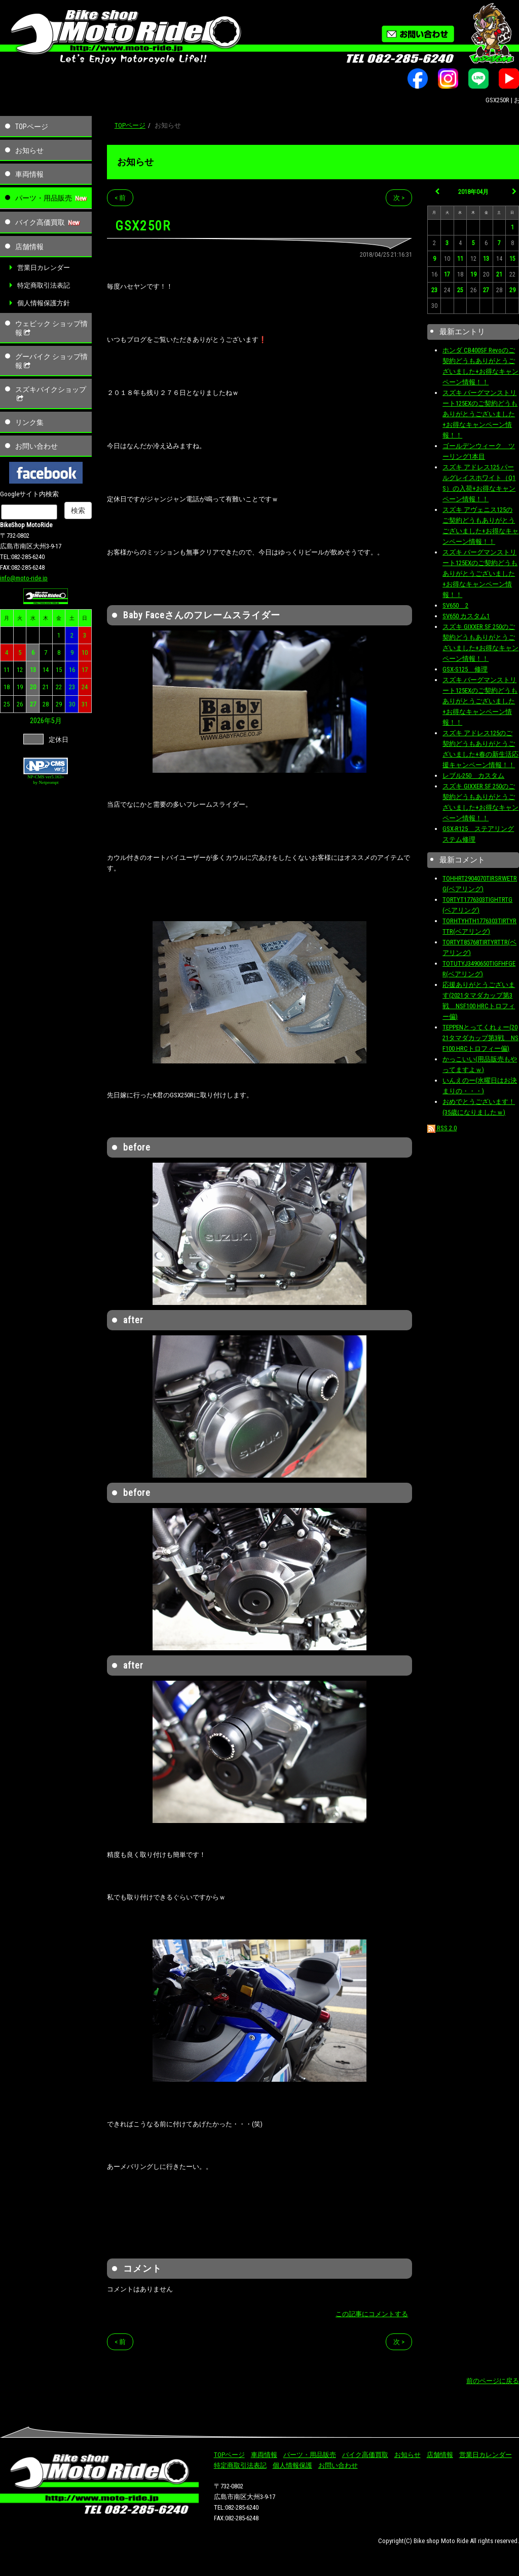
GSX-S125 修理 (465, 669)
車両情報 (29, 174)
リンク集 (29, 422)
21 (46, 687)
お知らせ (29, 150)
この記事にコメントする (372, 2314)
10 (85, 652)
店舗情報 (29, 247)
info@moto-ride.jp (24, 578)
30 (72, 704)
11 (7, 669)
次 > (398, 198)
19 (20, 687)
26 (20, 704)
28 (46, 704)
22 (59, 687)
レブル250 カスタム (473, 775)
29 (59, 704)
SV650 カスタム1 (466, 616)
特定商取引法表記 (43, 285)
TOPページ (31, 127)
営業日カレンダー (43, 267)
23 (72, 687)
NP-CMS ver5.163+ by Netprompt (45, 779)
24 (85, 687)
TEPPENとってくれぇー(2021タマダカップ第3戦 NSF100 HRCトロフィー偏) (480, 1037)
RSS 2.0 (442, 1128)
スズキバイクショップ (50, 394)
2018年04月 (473, 191)
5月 (56, 721)
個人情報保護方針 (43, 303)
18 (7, 687)
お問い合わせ (36, 446)
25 (7, 704)
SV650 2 (455, 605)
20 (33, 687)
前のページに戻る (492, 2381)
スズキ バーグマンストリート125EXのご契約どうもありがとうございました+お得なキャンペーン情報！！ (479, 414)
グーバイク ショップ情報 (51, 361)
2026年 (40, 721)
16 (72, 669)
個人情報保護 (292, 2465)
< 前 (120, 198)
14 (46, 669)
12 (20, 669)
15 (59, 669)
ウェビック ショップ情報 (51, 328)
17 (85, 669)
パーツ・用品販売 (43, 198)
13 (33, 669)
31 (85, 704)
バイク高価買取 (40, 222)
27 (33, 704)
